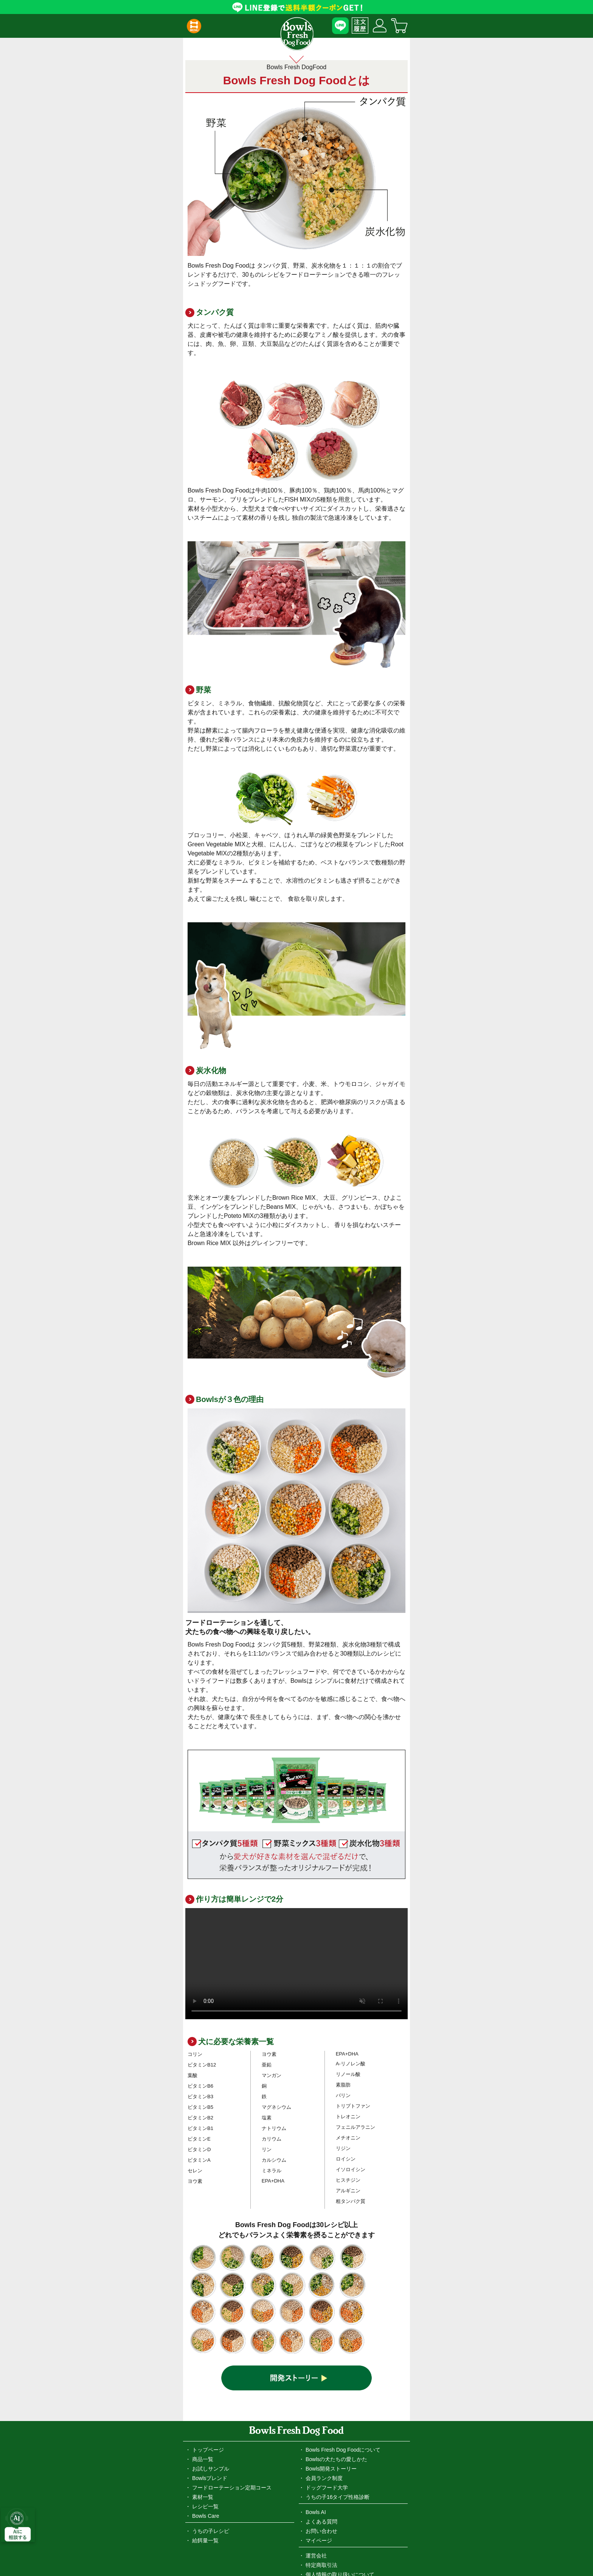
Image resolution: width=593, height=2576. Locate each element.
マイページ (319, 2444)
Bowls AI (316, 2416)
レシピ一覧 (205, 2410)
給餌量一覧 (205, 2444)
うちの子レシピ (210, 2435)
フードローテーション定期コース (232, 2392)
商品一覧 (202, 2363)
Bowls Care (205, 2420)
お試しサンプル (210, 2373)
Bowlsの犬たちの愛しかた (336, 2363)
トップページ (208, 2354)
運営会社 (316, 2460)
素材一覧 (202, 2401)
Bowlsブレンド (209, 2382)
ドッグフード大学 (327, 2392)
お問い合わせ (321, 2435)
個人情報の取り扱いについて (340, 2478)
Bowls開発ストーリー (331, 2373)
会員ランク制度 (324, 2382)
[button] (193, 26)
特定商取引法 (321, 2469)
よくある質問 (321, 2426)
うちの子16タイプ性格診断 (338, 2401)
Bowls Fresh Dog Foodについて (343, 2354)
